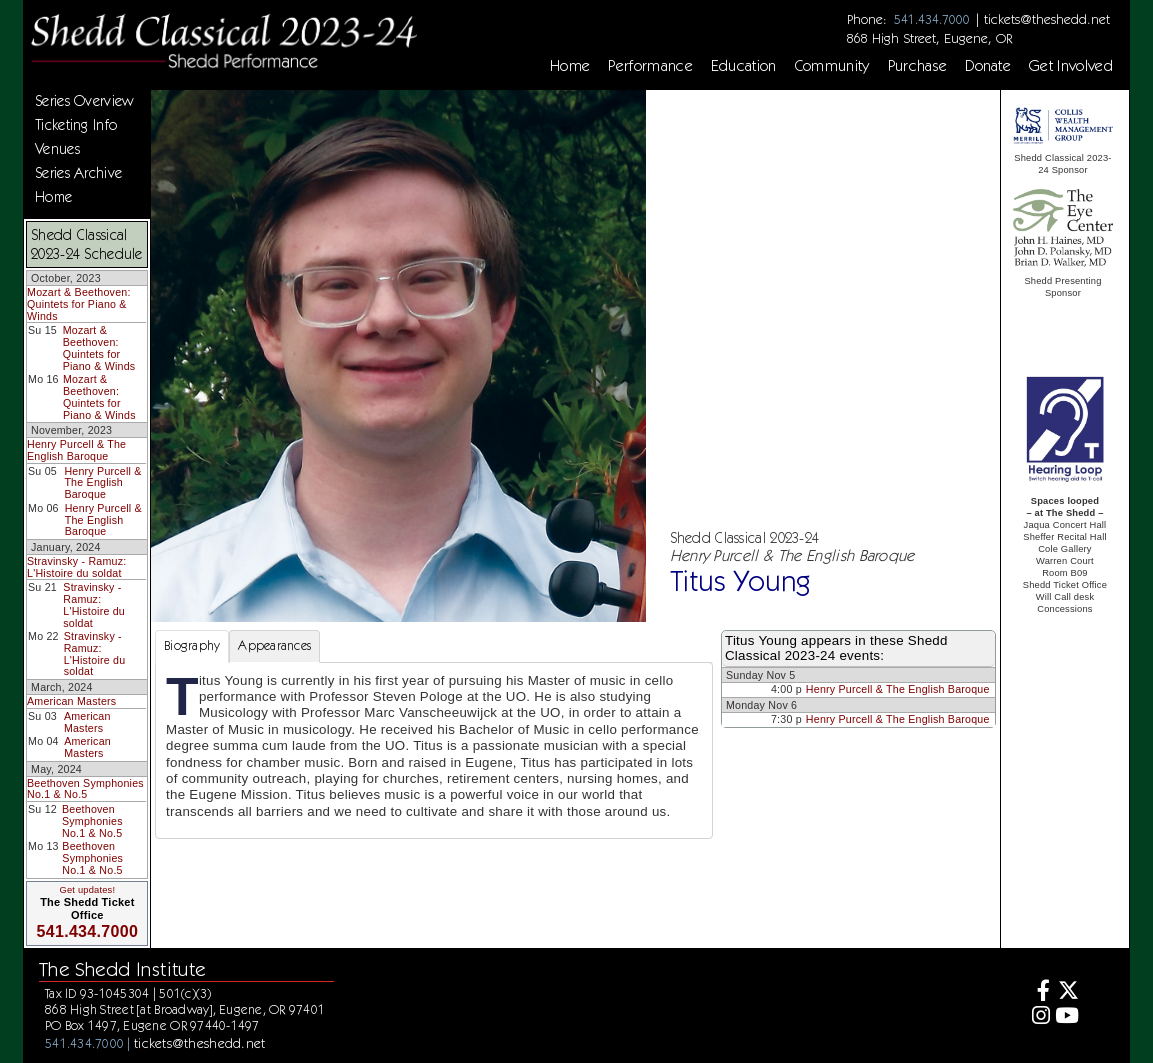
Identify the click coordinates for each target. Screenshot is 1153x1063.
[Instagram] (1037, 1017)
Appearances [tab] (274, 645)
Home (570, 66)
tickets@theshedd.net (1047, 19)
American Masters (71, 701)
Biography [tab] (192, 645)
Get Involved (1071, 66)
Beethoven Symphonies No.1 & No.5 (85, 789)
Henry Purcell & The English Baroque (76, 450)
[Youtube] (1066, 1017)
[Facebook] (1037, 992)
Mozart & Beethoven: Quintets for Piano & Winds (79, 303)
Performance (650, 66)
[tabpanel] (434, 751)
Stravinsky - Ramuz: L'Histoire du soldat (76, 567)
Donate (988, 66)
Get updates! (88, 890)
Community (832, 66)
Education (744, 66)
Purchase (918, 66)
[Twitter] (1066, 992)
